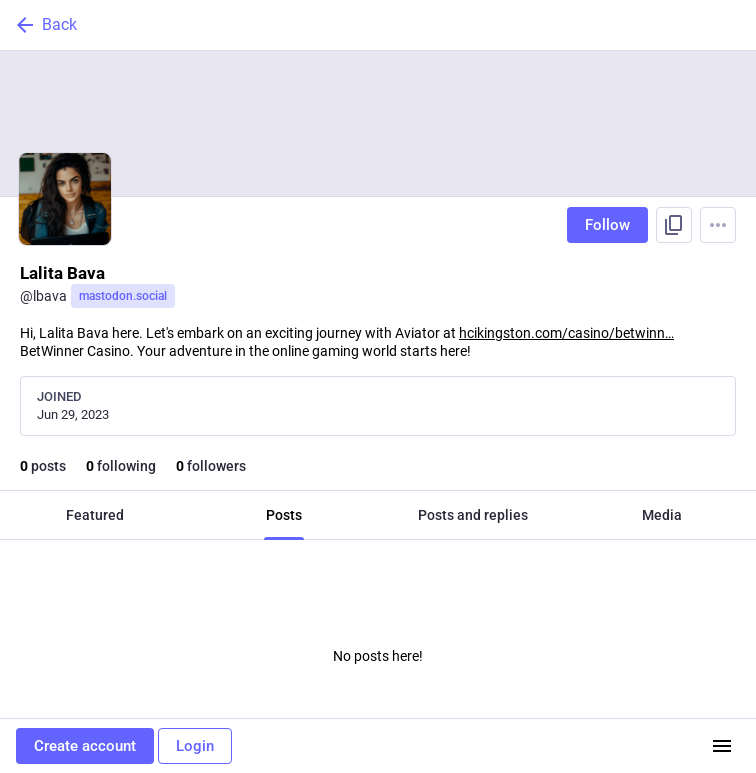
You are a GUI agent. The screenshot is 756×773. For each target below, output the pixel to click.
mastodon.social (123, 296)
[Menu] (718, 225)
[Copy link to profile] (674, 225)
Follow (607, 225)
